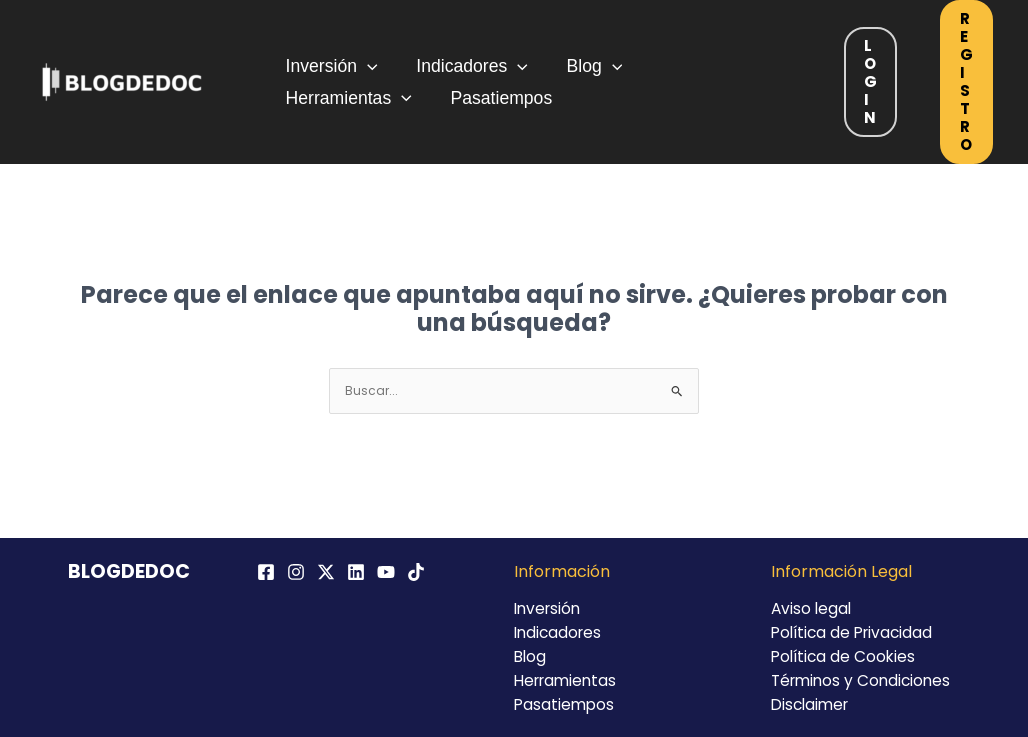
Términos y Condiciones (864, 680)
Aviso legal (812, 608)
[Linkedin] (356, 572)
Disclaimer (812, 704)
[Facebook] (266, 572)
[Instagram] (296, 572)
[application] (365, 63)
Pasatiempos (335, 101)
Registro (966, 81)
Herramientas (704, 63)
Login (870, 81)
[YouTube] (386, 572)
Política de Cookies (845, 656)
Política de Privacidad (855, 632)
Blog (580, 63)
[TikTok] (416, 572)
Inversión (330, 63)
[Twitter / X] (326, 572)
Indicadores (464, 63)
